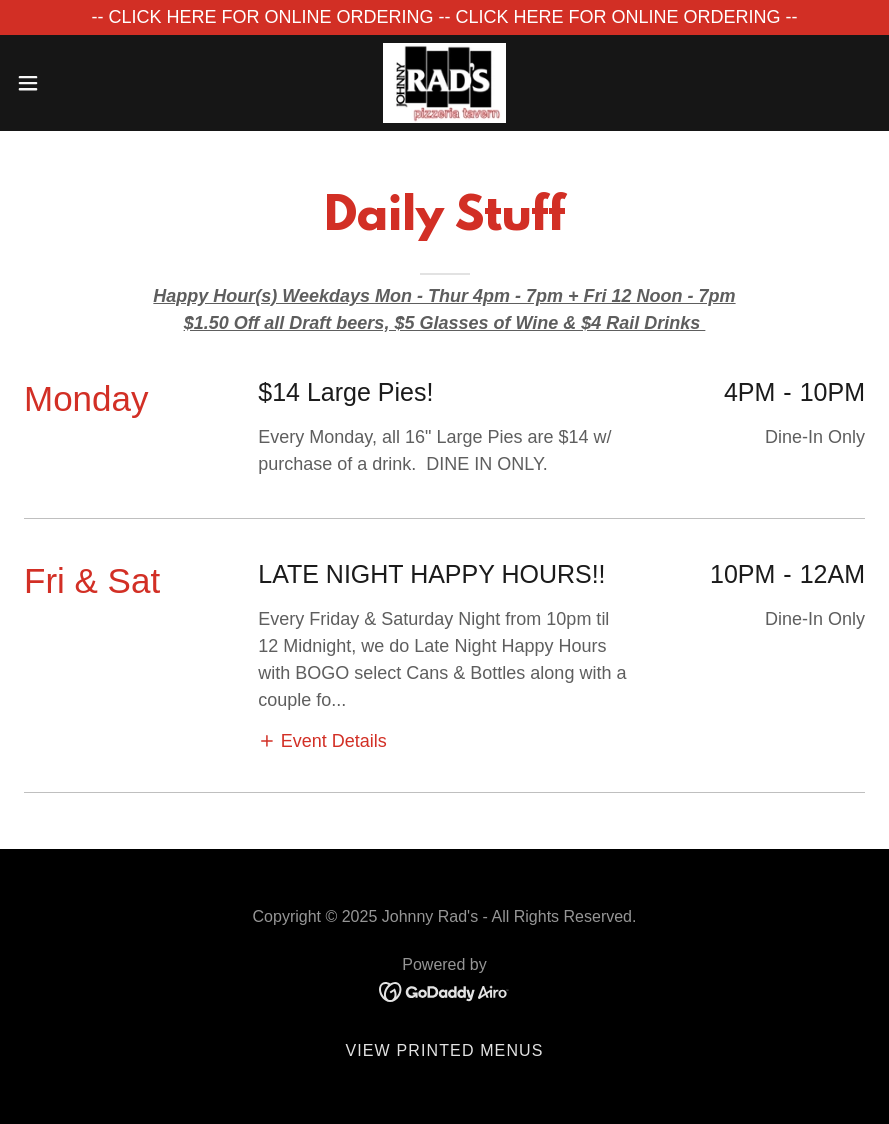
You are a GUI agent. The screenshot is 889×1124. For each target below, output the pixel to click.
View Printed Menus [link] (444, 1050)
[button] (73, 83)
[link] (444, 83)
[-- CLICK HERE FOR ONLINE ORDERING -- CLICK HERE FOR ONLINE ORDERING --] (444, 17)
